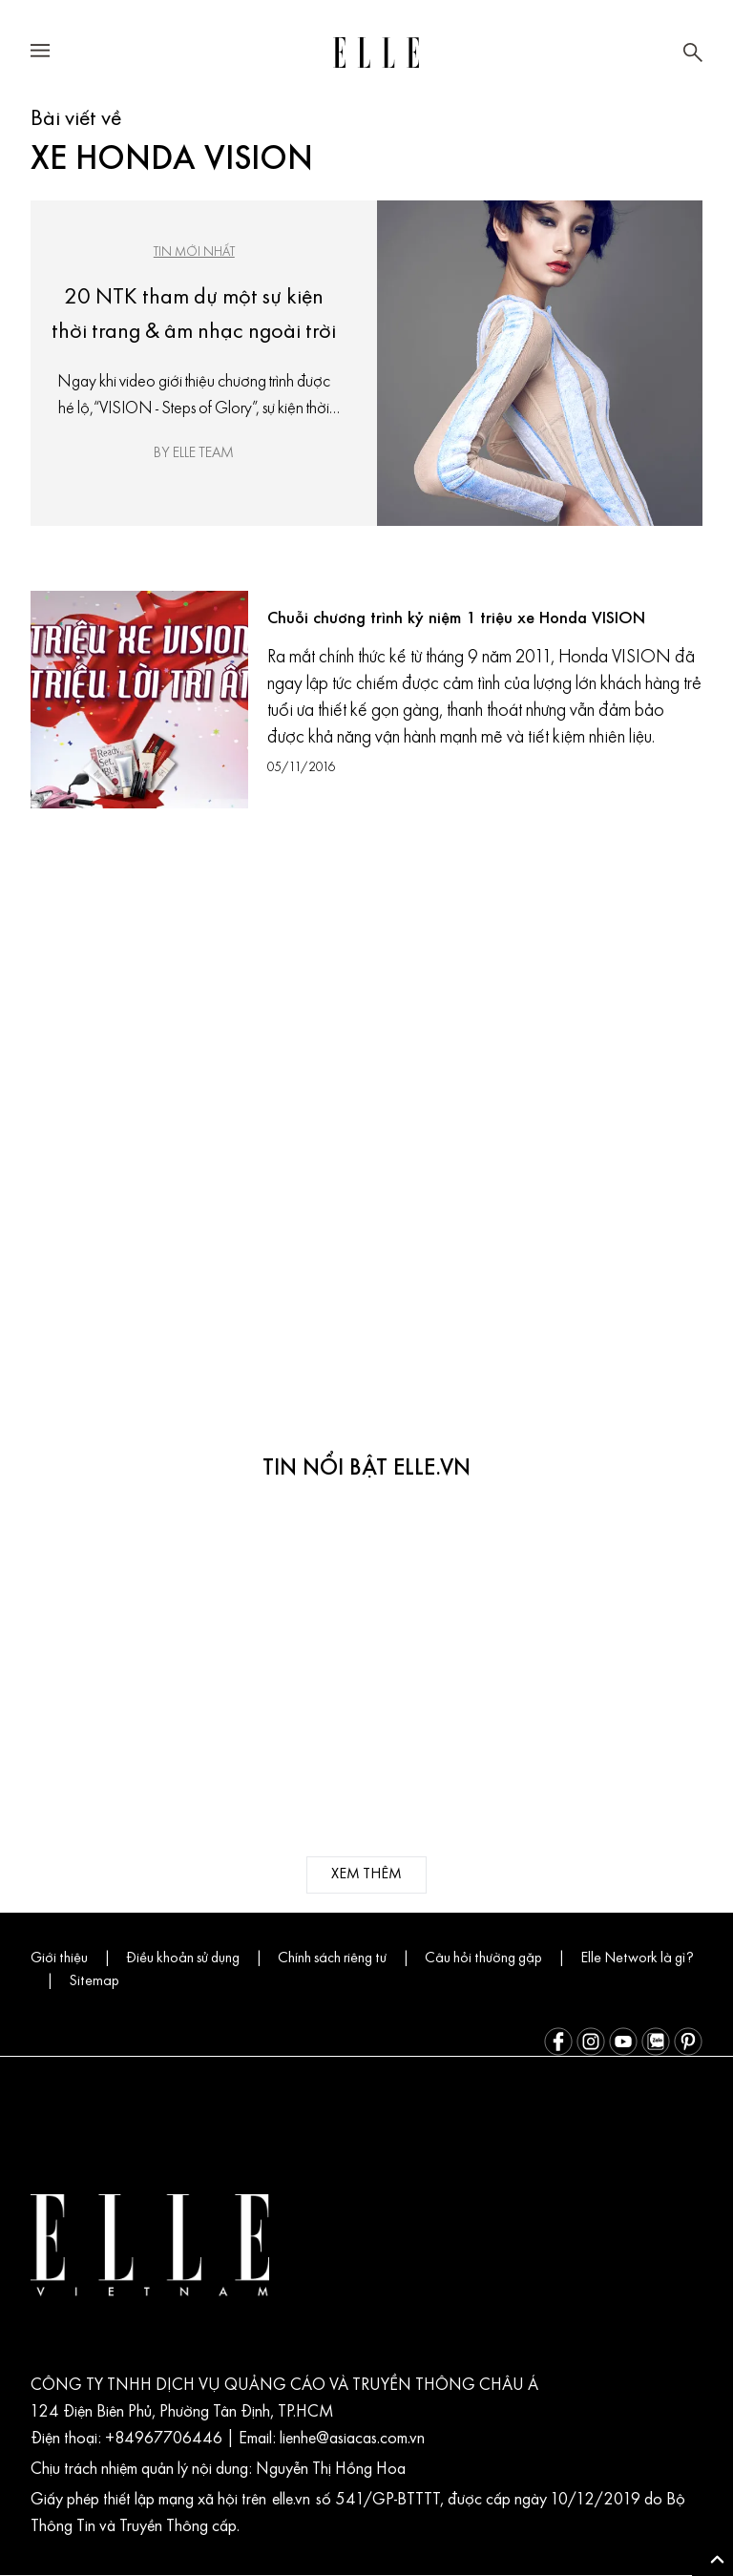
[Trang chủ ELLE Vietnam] (376, 52)
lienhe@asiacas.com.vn (361, 2440)
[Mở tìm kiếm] (692, 52)
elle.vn (327, 2501)
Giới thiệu (63, 1959)
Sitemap (223, 1982)
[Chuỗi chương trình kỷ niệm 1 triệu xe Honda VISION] (139, 699)
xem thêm (367, 1875)
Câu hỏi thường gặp (514, 1959)
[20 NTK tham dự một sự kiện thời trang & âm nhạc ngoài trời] (539, 363)
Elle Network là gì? (105, 1982)
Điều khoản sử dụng (195, 1959)
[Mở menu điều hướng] (40, 53)
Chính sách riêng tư (355, 1959)
